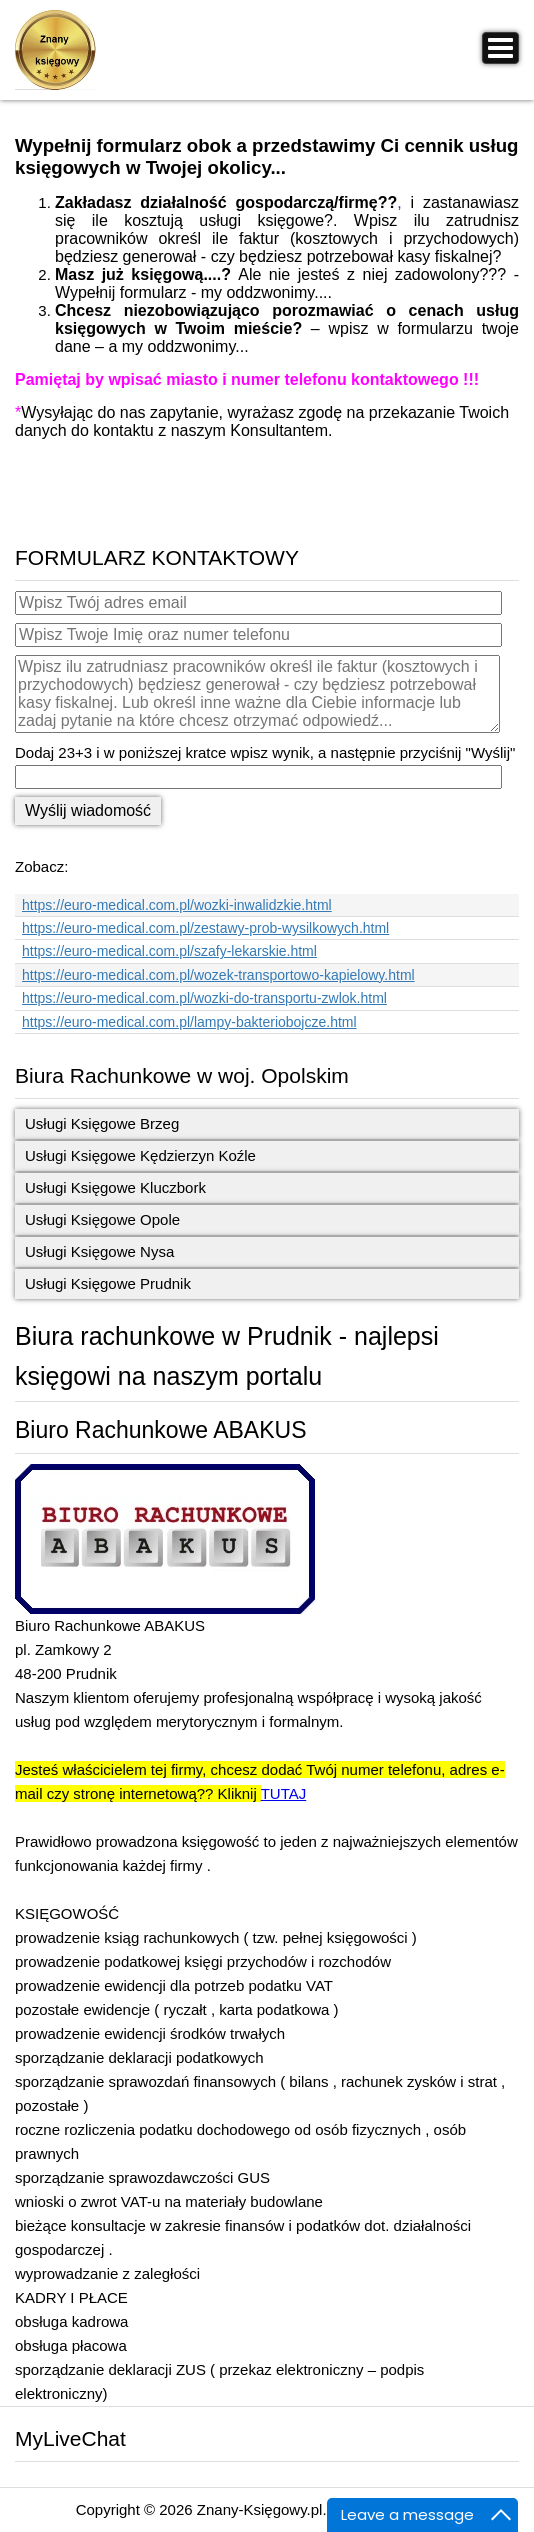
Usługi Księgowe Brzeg (102, 1123)
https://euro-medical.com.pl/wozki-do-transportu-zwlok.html (204, 998)
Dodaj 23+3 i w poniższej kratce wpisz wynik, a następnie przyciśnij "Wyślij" (265, 752)
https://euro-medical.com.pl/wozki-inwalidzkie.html (177, 905)
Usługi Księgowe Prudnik (108, 1283)
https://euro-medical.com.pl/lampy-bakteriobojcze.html (189, 1022)
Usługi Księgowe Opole (102, 1219)
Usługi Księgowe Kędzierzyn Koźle (140, 1155)
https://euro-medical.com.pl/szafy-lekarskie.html (169, 951)
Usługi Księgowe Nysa (99, 1251)
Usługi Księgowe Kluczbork (115, 1187)
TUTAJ (284, 1793)
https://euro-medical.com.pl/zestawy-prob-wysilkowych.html (205, 928)
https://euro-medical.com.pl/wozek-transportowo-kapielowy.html (218, 975)
